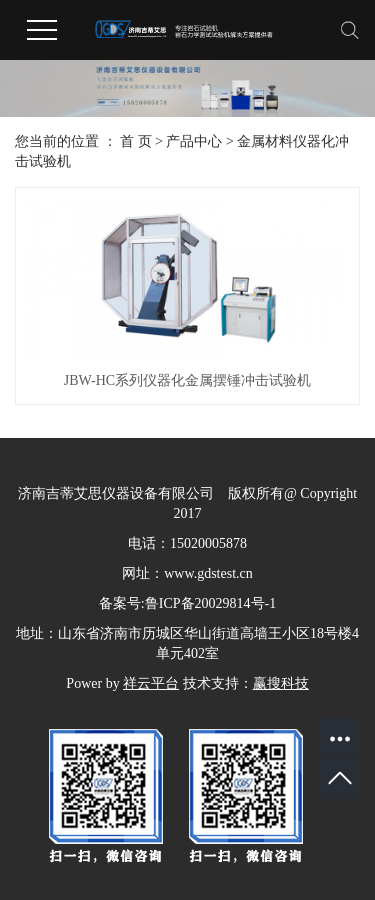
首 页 (136, 141)
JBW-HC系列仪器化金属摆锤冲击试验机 (187, 380)
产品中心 (194, 141)
